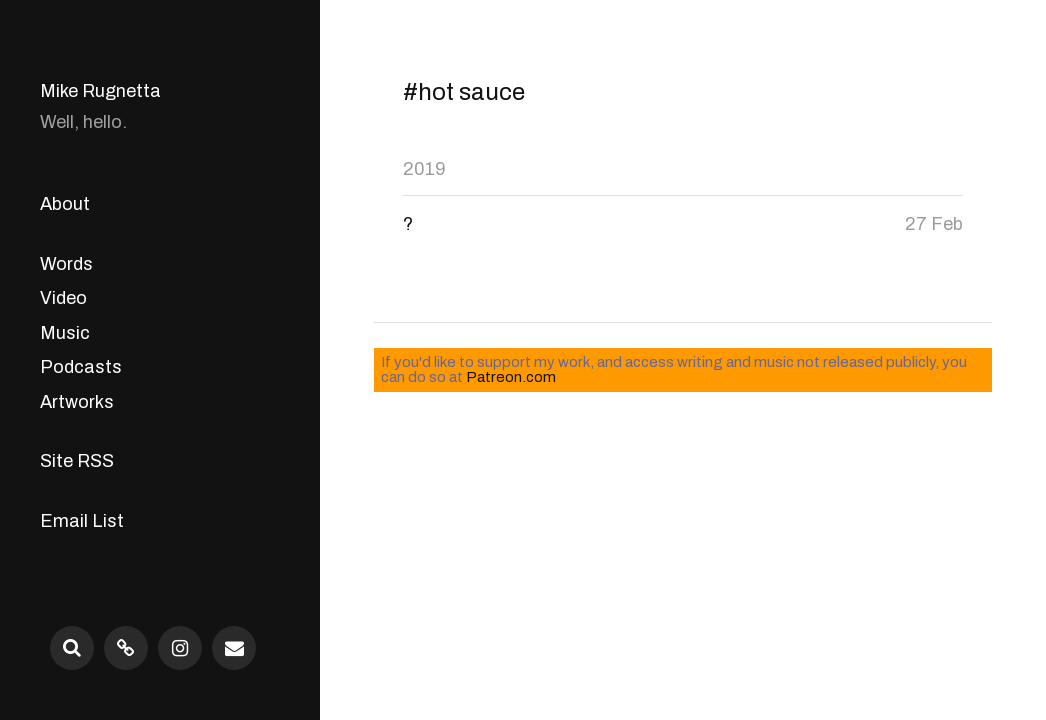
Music (65, 333)
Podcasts (81, 367)
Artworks (77, 402)
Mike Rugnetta (100, 91)
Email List (82, 521)
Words (66, 264)
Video (63, 298)
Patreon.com (511, 377)
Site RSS (77, 461)
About (65, 204)
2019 (424, 169)
